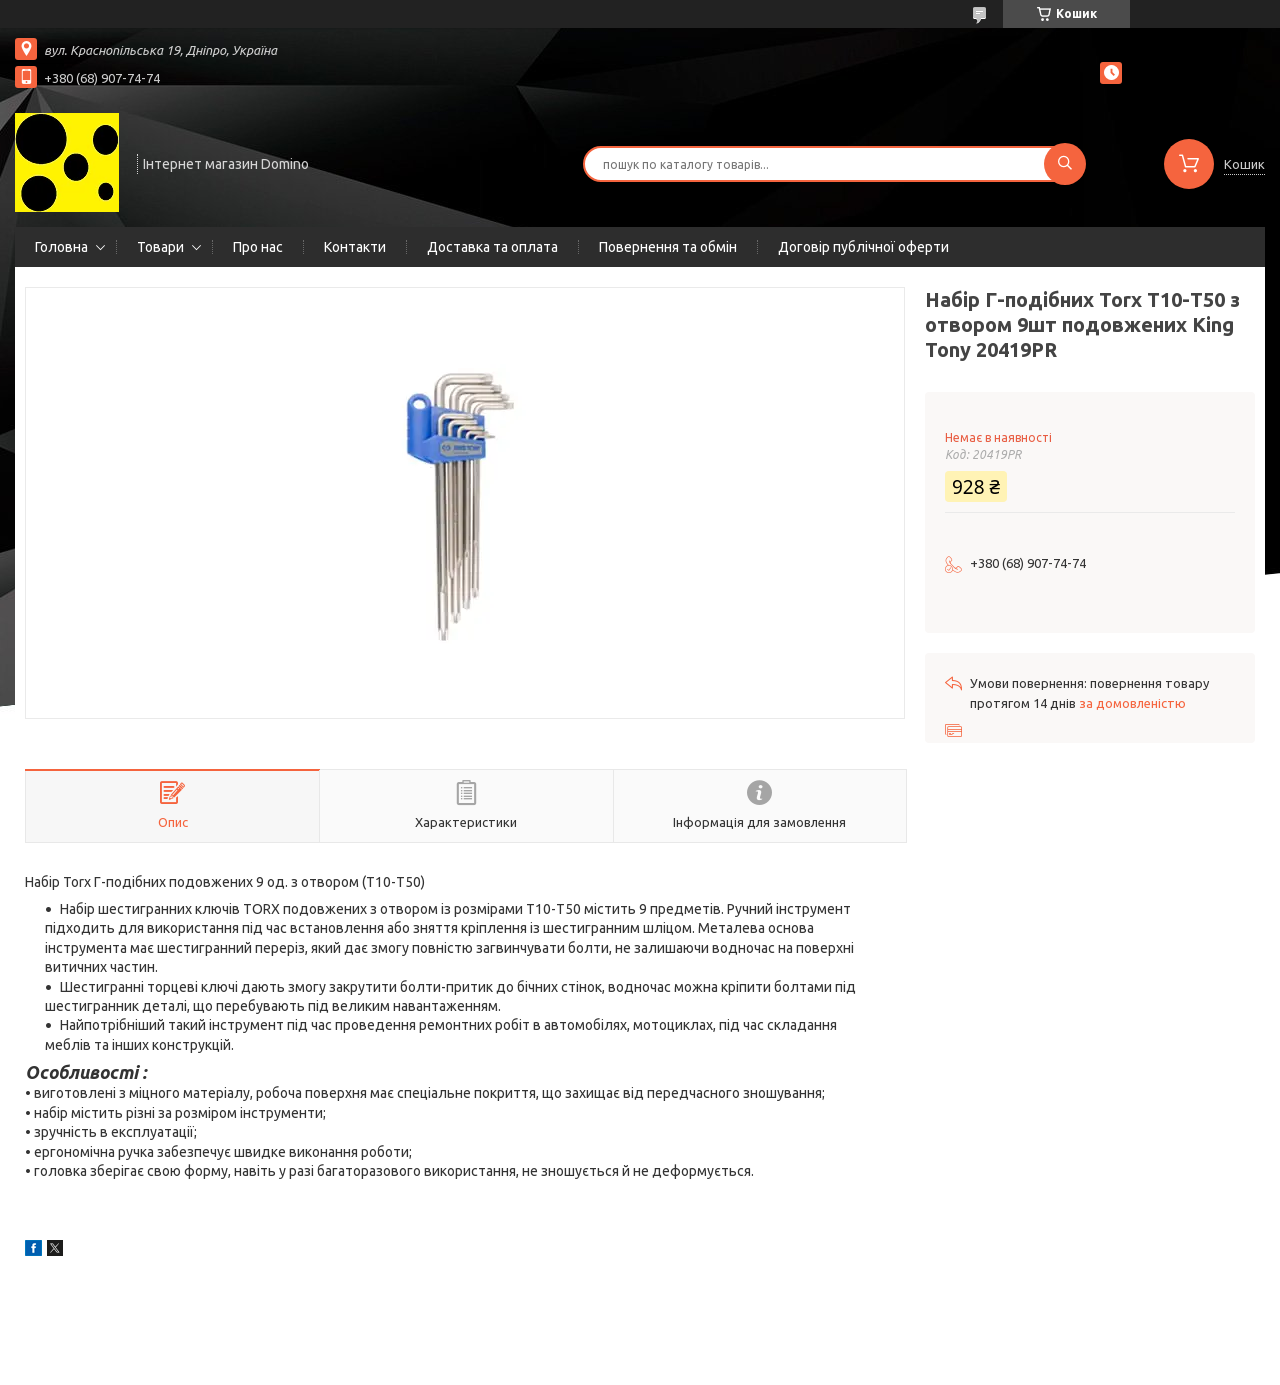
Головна (61, 247)
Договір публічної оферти (863, 247)
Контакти (355, 247)
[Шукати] (1065, 164)
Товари (160, 247)
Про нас (258, 247)
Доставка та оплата (492, 247)
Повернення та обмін (668, 247)
